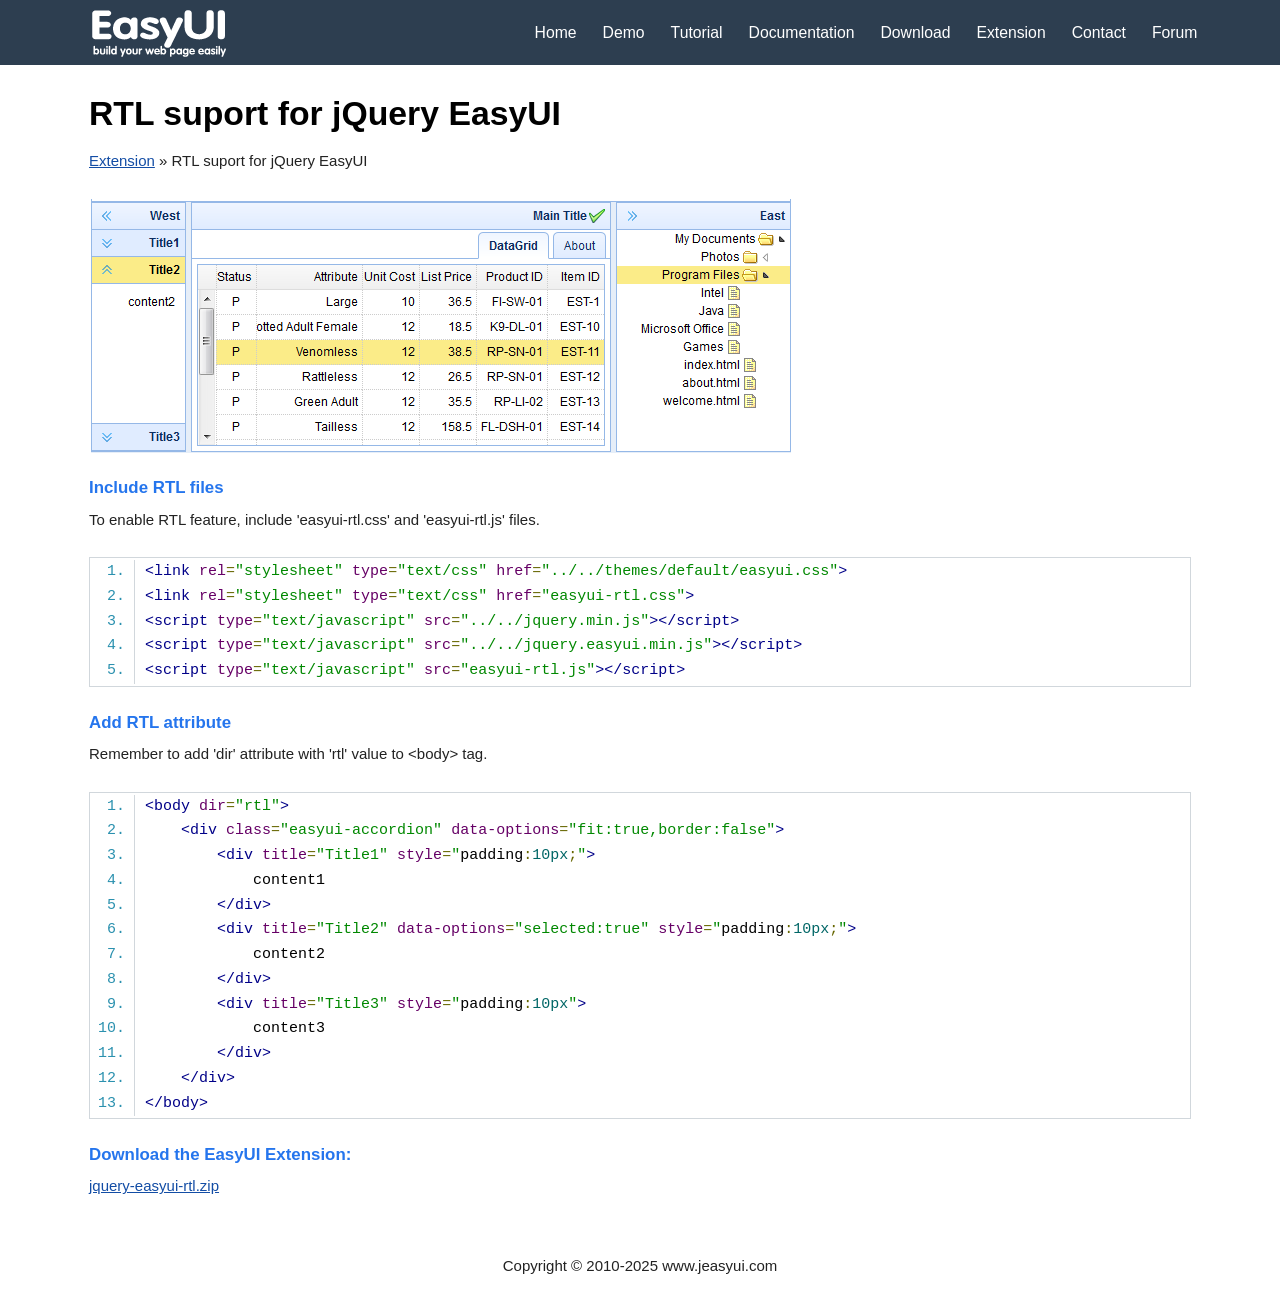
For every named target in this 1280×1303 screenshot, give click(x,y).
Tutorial (697, 32)
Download (915, 32)
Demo (624, 32)
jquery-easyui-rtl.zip (154, 1185)
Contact (1099, 32)
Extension (1010, 32)
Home (556, 32)
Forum (1175, 32)
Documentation (802, 32)
